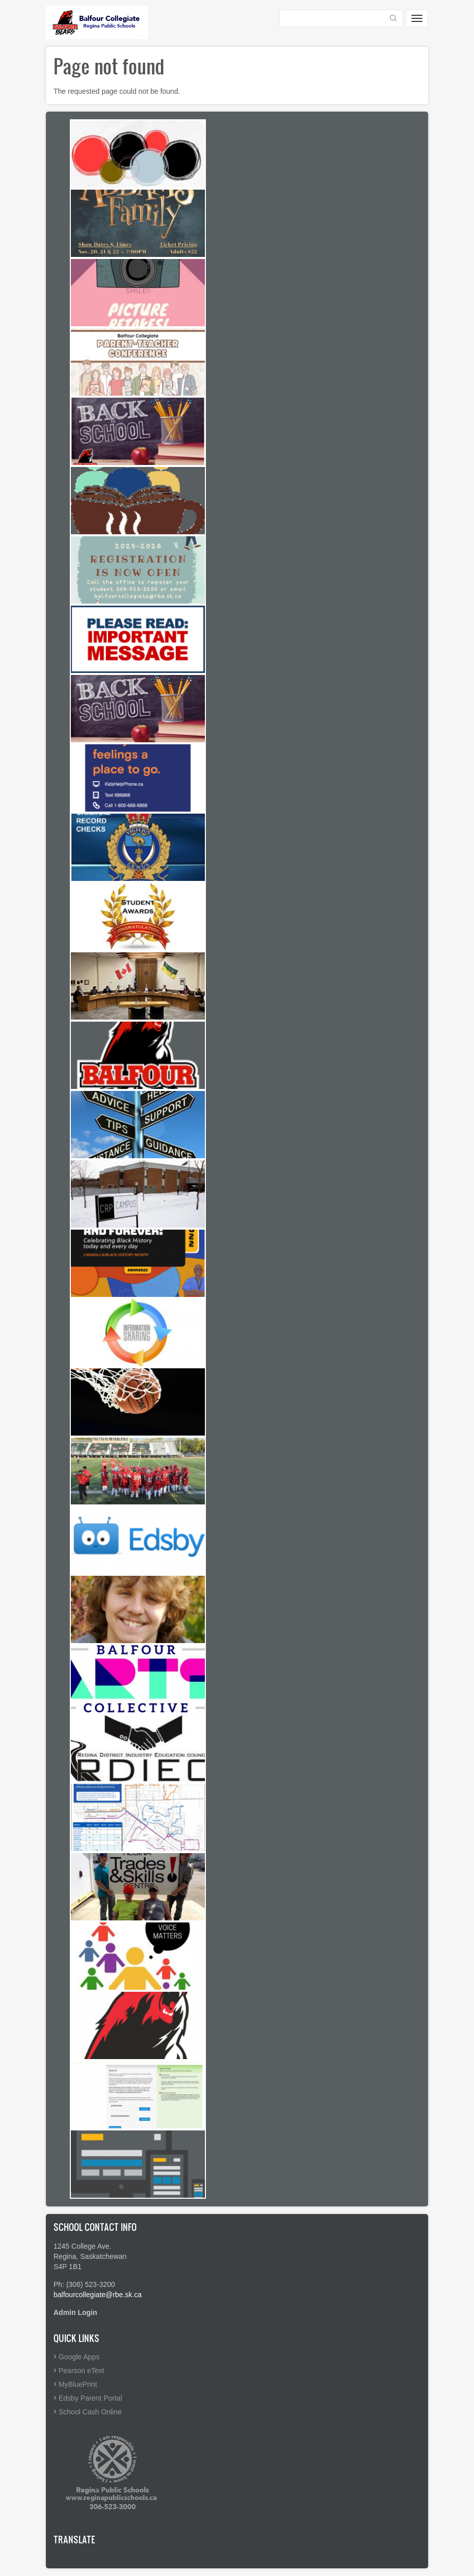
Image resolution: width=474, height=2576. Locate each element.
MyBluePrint (78, 2384)
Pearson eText (81, 2370)
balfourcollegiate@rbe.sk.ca (98, 2295)
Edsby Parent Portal (90, 2398)
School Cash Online (90, 2412)
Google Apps (79, 2357)
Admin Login (75, 2312)
